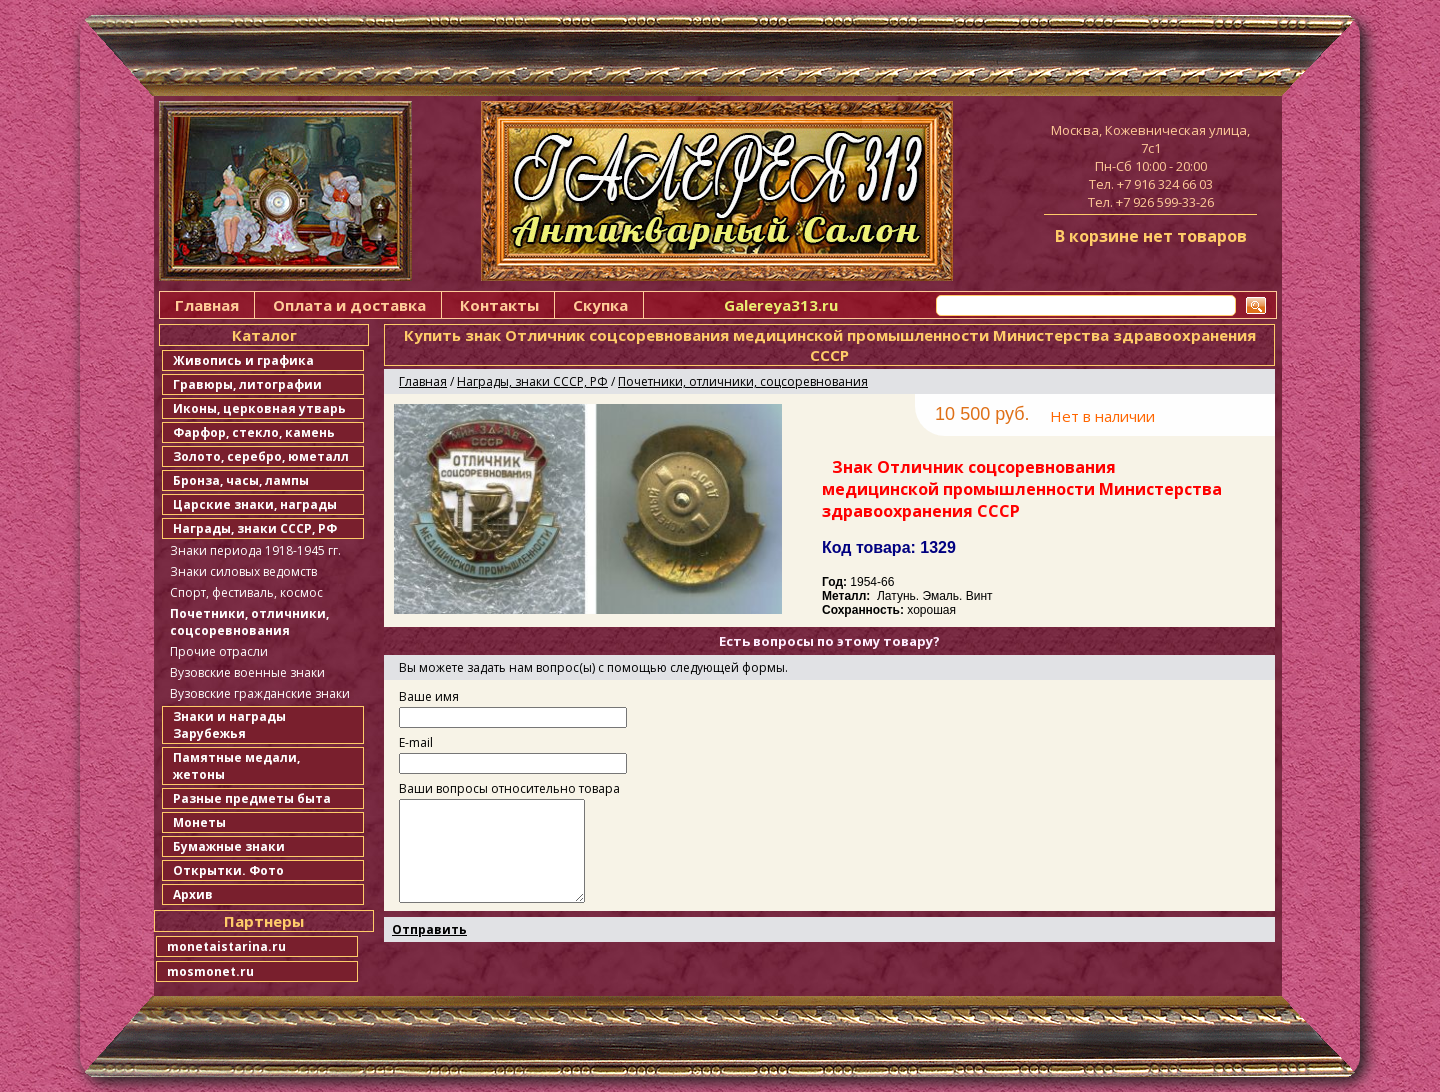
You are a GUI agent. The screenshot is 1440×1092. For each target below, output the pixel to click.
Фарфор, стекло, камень (254, 432)
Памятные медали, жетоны (236, 766)
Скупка (600, 305)
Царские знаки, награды (255, 504)
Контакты (499, 305)
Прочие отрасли (219, 651)
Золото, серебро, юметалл (261, 456)
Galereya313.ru (781, 305)
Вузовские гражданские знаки (260, 693)
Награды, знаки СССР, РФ (255, 528)
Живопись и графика (243, 360)
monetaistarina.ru (226, 946)
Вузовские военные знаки (247, 672)
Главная (207, 305)
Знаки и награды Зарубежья (229, 725)
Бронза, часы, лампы (241, 480)
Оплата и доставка (349, 305)
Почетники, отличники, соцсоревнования (249, 622)
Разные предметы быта (252, 798)
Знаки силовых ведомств (243, 571)
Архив (193, 894)
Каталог (264, 335)
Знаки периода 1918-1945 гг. (255, 550)
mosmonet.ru (210, 971)
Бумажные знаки (229, 846)
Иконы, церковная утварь (259, 408)
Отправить (429, 929)
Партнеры (264, 921)
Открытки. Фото (228, 870)
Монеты (199, 822)
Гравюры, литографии (247, 384)
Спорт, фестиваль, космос (246, 592)
